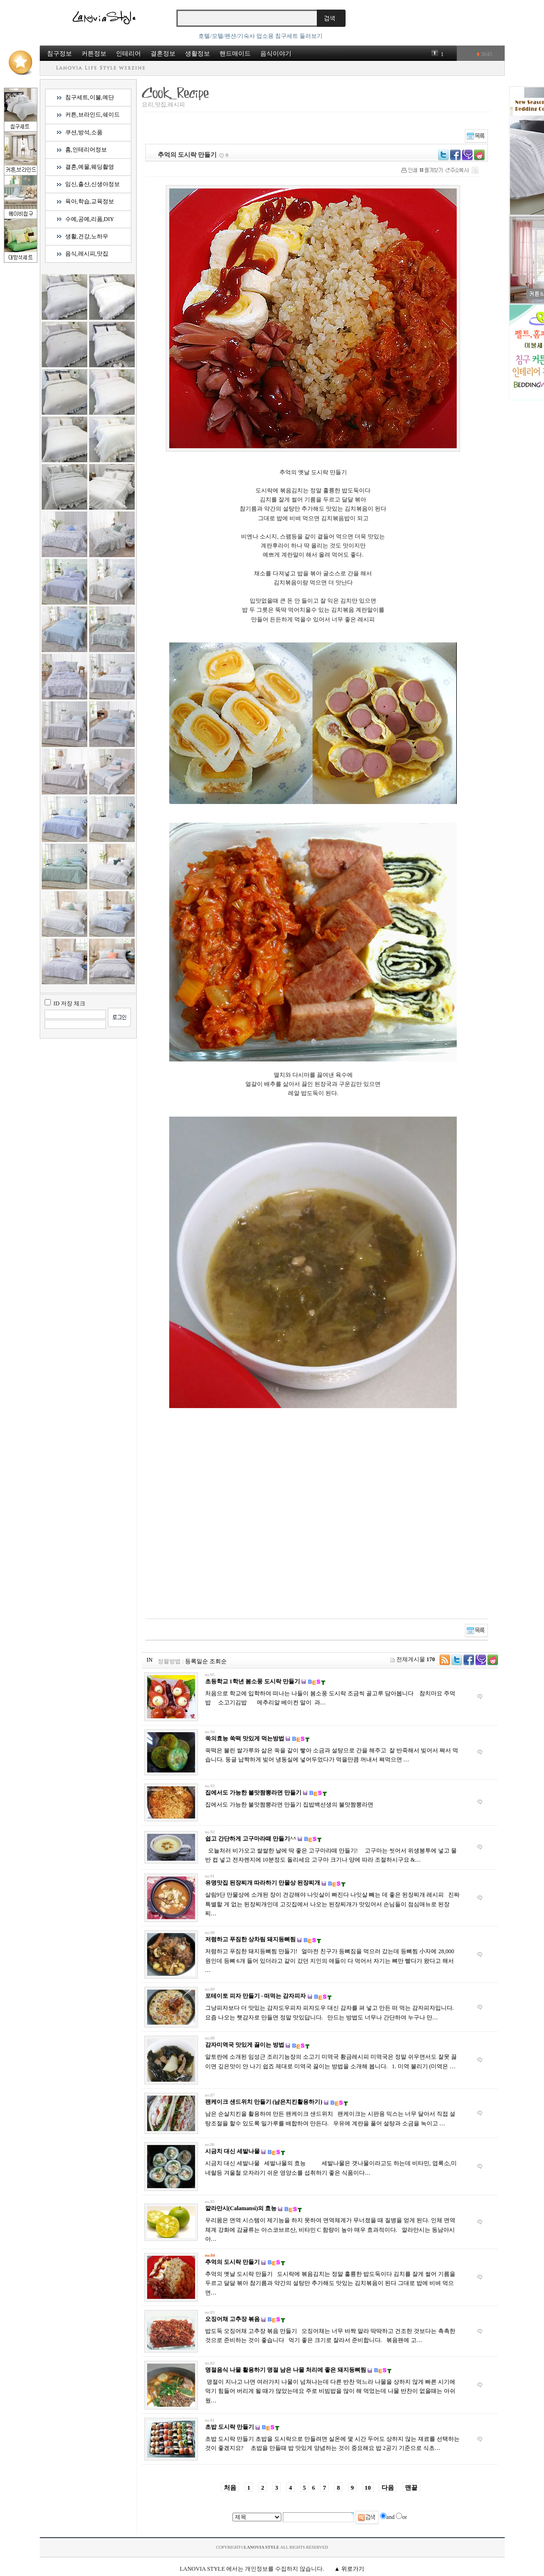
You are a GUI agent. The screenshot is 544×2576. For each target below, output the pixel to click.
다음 (388, 2487)
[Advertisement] (249, 1523)
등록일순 (196, 1661)
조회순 (218, 1661)
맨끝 (411, 2487)
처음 (230, 2487)
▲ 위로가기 (349, 2568)
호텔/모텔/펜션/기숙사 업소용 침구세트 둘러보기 (260, 36)
